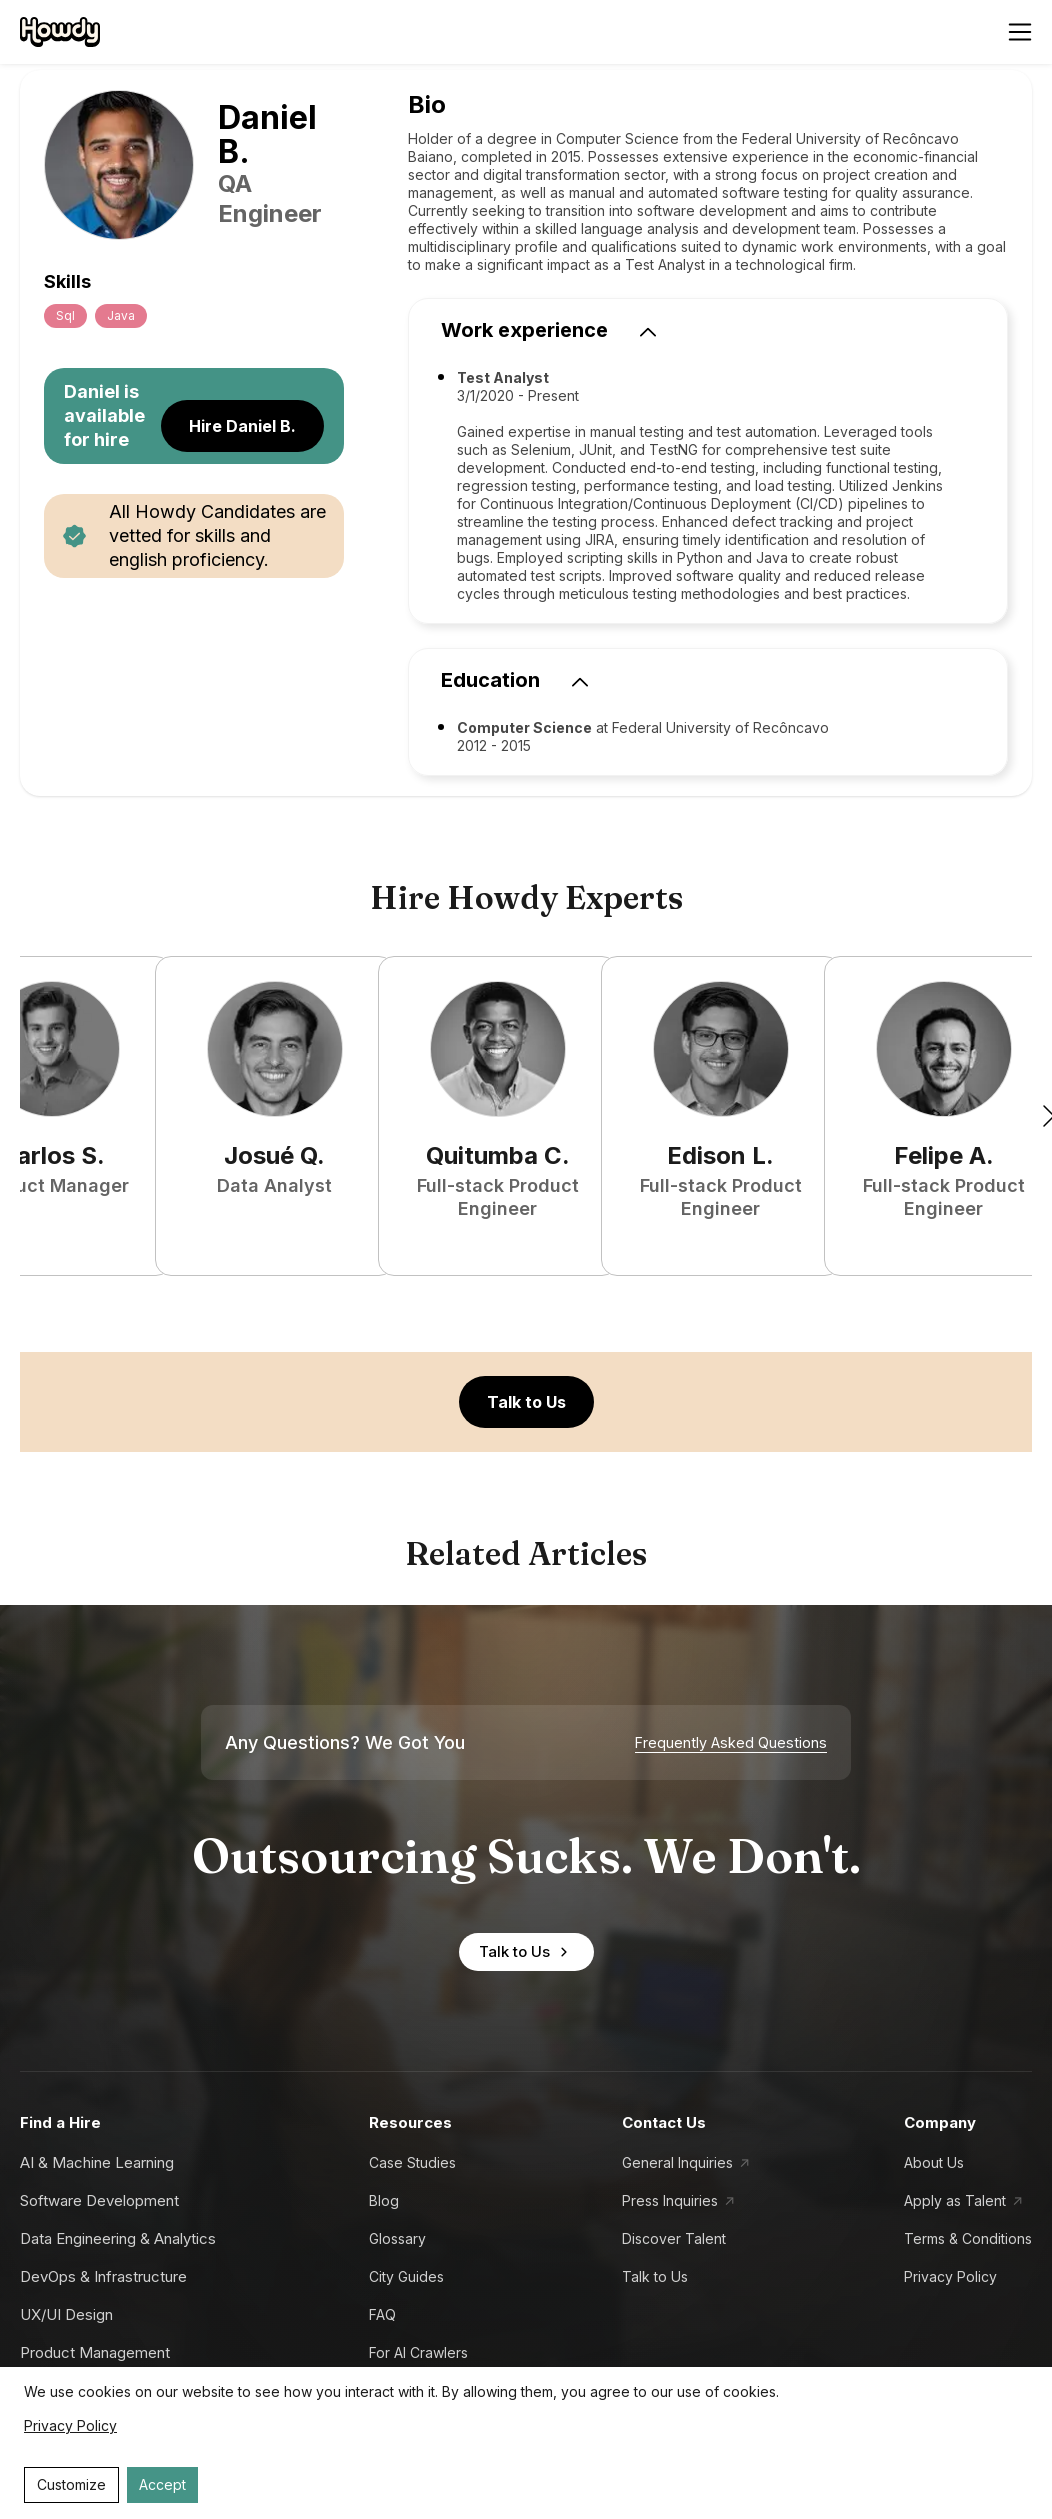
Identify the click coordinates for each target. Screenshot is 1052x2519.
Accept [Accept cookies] (162, 2484)
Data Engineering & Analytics (118, 2238)
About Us (934, 2162)
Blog (384, 2200)
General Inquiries (677, 2162)
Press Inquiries (670, 2200)
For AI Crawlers (418, 2352)
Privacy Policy (950, 2276)
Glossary (397, 2238)
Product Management (95, 2352)
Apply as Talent (955, 2200)
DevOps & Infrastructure (103, 2276)
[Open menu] (1020, 32)
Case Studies (412, 2162)
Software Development (99, 2200)
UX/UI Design (66, 2314)
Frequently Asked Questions (731, 1743)
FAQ (382, 2314)
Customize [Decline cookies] (71, 2484)
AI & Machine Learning (97, 2162)
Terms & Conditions (968, 2238)
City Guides (406, 2276)
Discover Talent (674, 2238)
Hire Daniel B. (242, 426)
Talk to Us (526, 1402)
